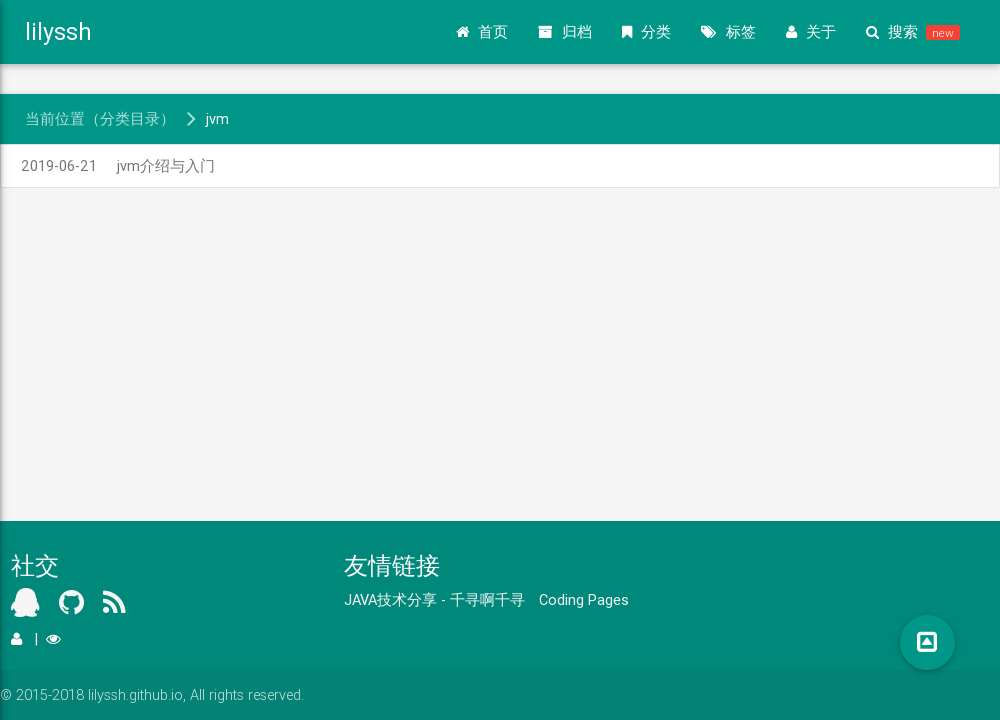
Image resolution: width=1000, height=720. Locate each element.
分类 (646, 32)
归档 (565, 32)
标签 (728, 32)
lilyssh (58, 32)
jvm (217, 118)
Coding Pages (584, 599)
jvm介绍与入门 (118, 165)
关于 (811, 32)
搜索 (913, 32)
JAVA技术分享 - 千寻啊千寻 (434, 599)
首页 (482, 32)
